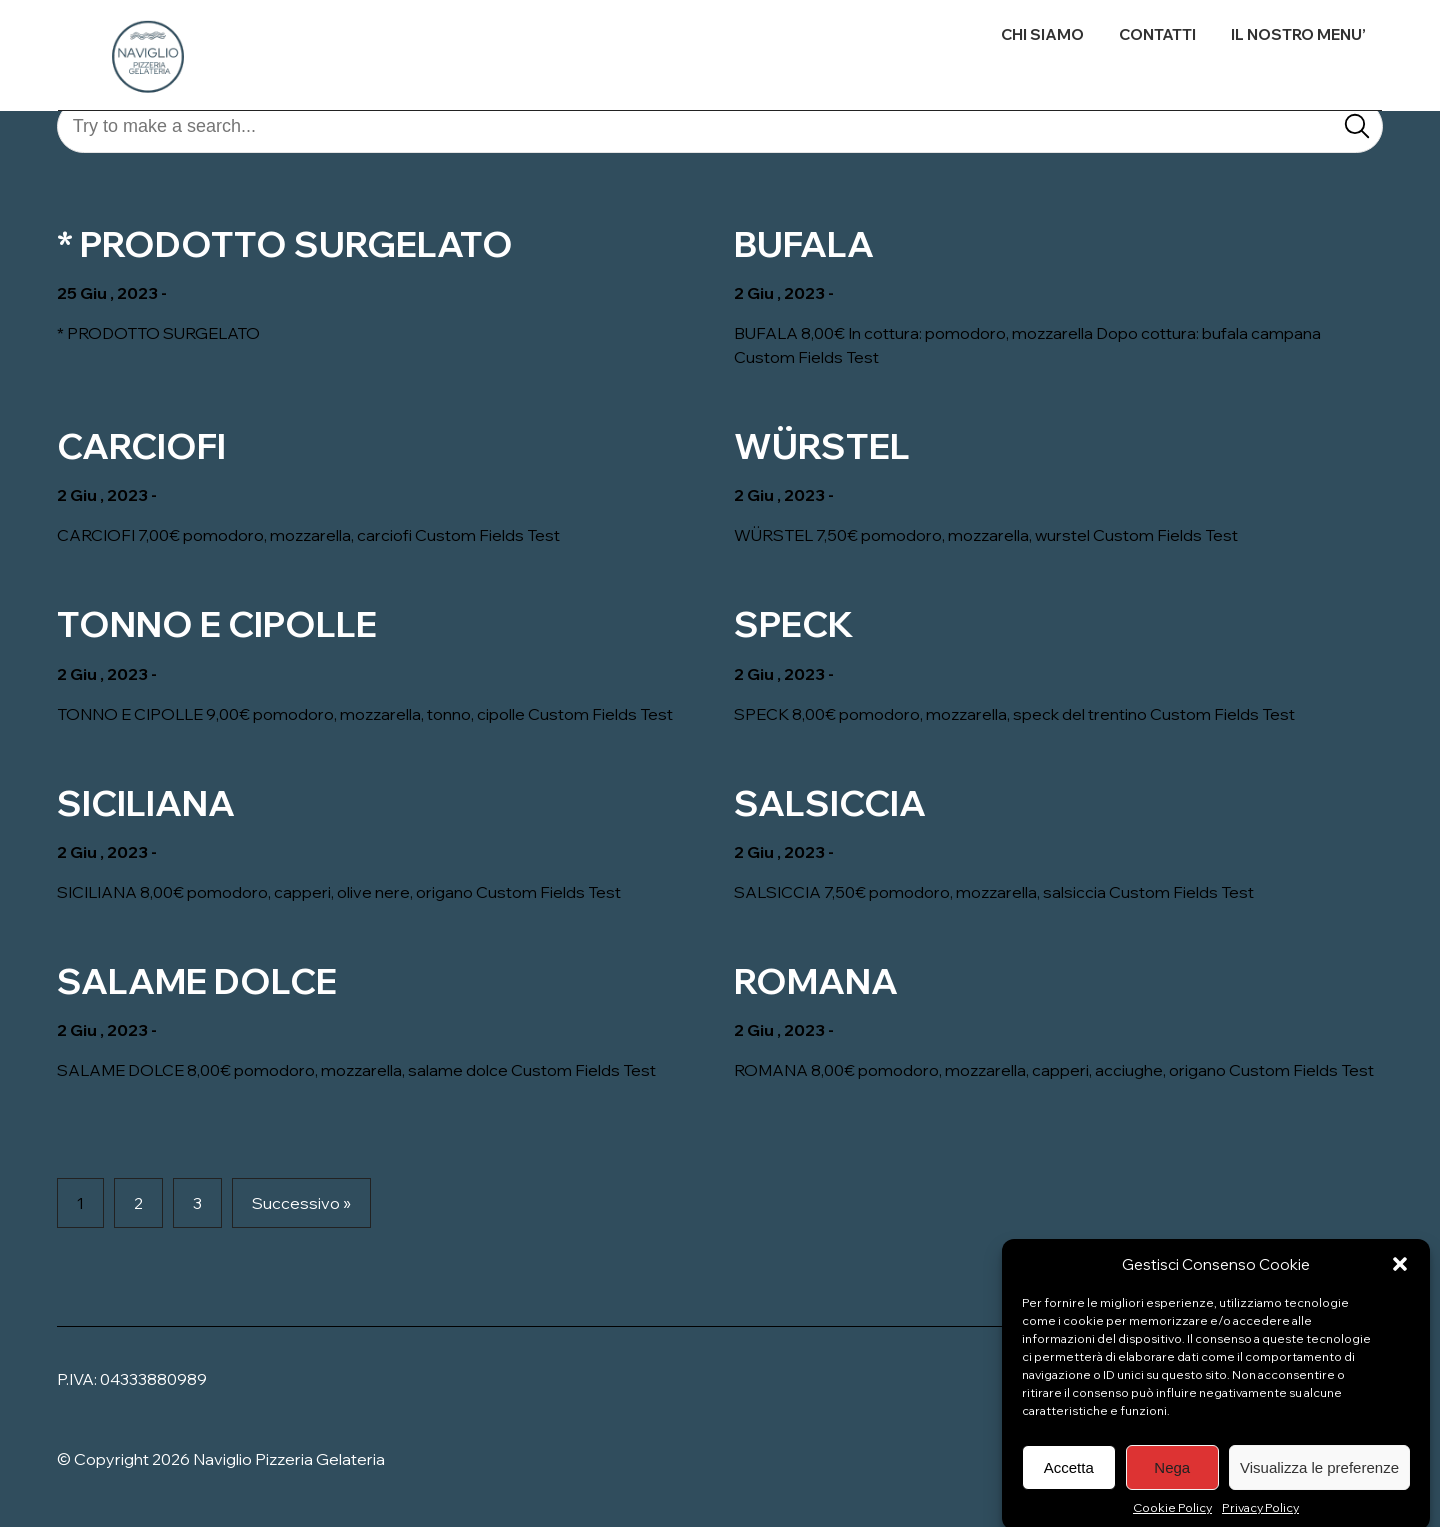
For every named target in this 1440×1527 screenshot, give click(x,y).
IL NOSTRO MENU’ (1298, 34)
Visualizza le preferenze (1319, 1486)
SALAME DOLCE (197, 981)
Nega (1172, 1486)
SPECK (794, 624)
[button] (1400, 1283)
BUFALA (804, 244)
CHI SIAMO (1042, 34)
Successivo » (301, 1203)
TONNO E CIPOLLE (217, 624)
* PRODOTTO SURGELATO (285, 244)
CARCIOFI (141, 446)
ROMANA (816, 981)
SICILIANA (146, 803)
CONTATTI (1157, 34)
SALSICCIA (830, 803)
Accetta (1069, 1486)
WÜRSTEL (822, 446)
